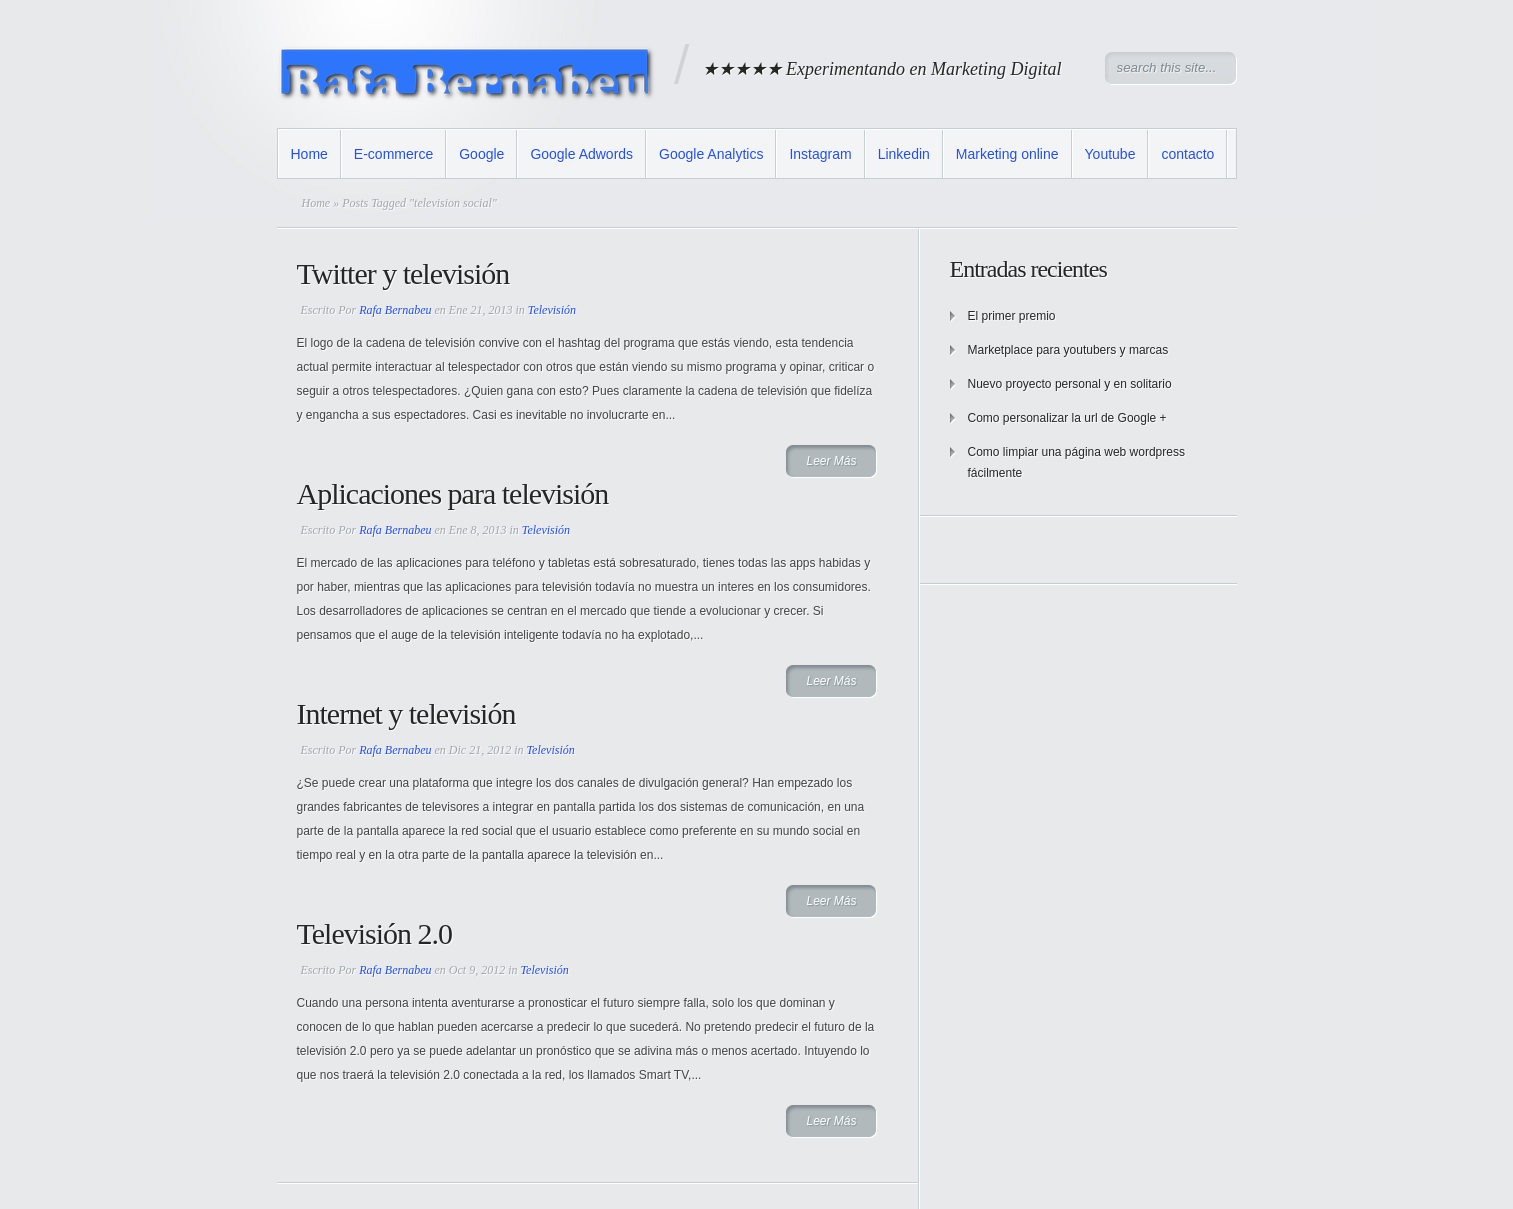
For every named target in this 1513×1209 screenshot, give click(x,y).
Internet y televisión (406, 713)
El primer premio (1012, 316)
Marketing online (1007, 154)
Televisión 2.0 (375, 933)
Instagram (820, 154)
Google (481, 154)
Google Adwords (581, 154)
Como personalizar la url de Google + (1067, 418)
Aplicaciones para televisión (453, 493)
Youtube (1110, 154)
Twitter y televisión (403, 273)
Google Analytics (711, 154)
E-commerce (393, 154)
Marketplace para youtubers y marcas (1068, 350)
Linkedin (904, 154)
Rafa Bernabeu (395, 310)
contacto (1187, 154)
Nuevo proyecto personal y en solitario (1070, 384)
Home (309, 154)
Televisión (552, 310)
